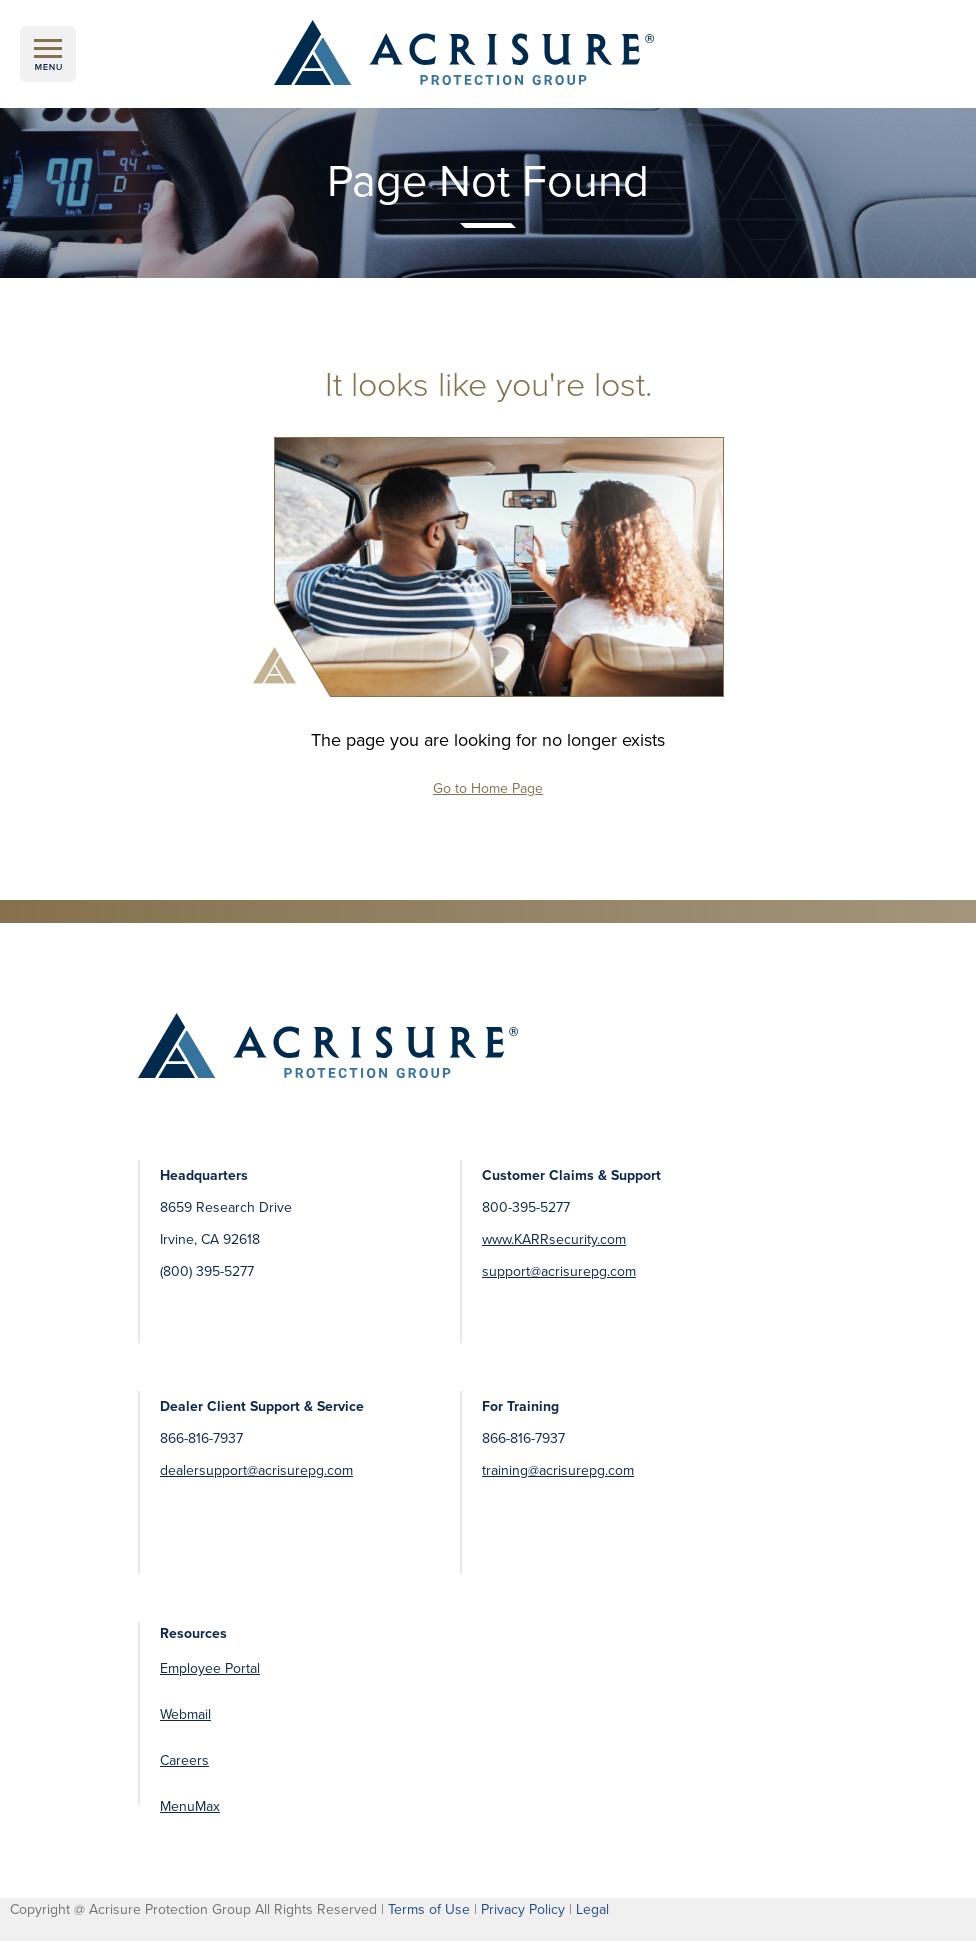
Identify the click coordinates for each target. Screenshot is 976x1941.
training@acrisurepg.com (558, 1470)
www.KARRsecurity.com (554, 1239)
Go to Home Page (488, 788)
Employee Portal (210, 1668)
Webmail (185, 1714)
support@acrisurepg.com (559, 1271)
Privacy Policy (523, 1909)
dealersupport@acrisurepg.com (256, 1470)
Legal (592, 1909)
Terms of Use (429, 1909)
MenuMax (190, 1806)
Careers (184, 1760)
